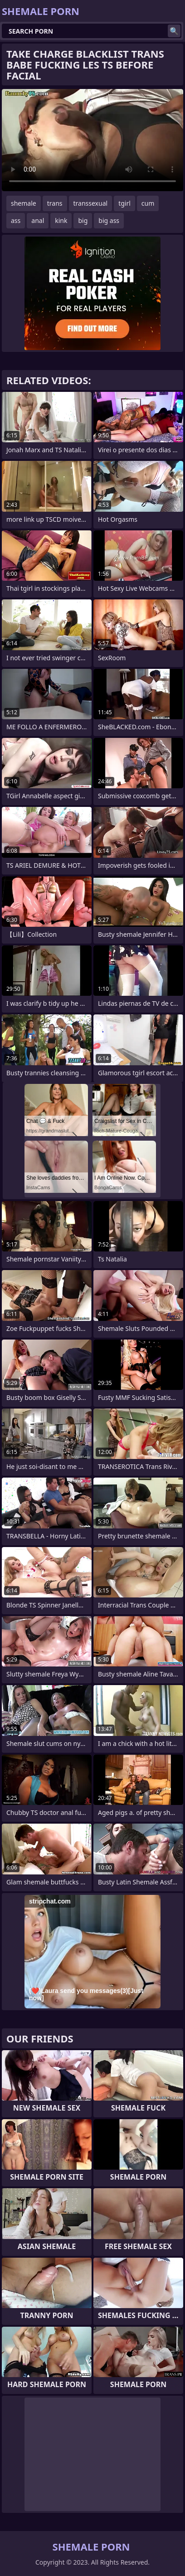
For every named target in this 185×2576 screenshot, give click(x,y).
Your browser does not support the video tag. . (92, 140)
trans (55, 203)
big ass (108, 220)
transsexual (90, 203)
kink (61, 220)
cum (147, 203)
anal (37, 220)
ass (15, 220)
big (83, 220)
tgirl (124, 203)
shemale (23, 203)
